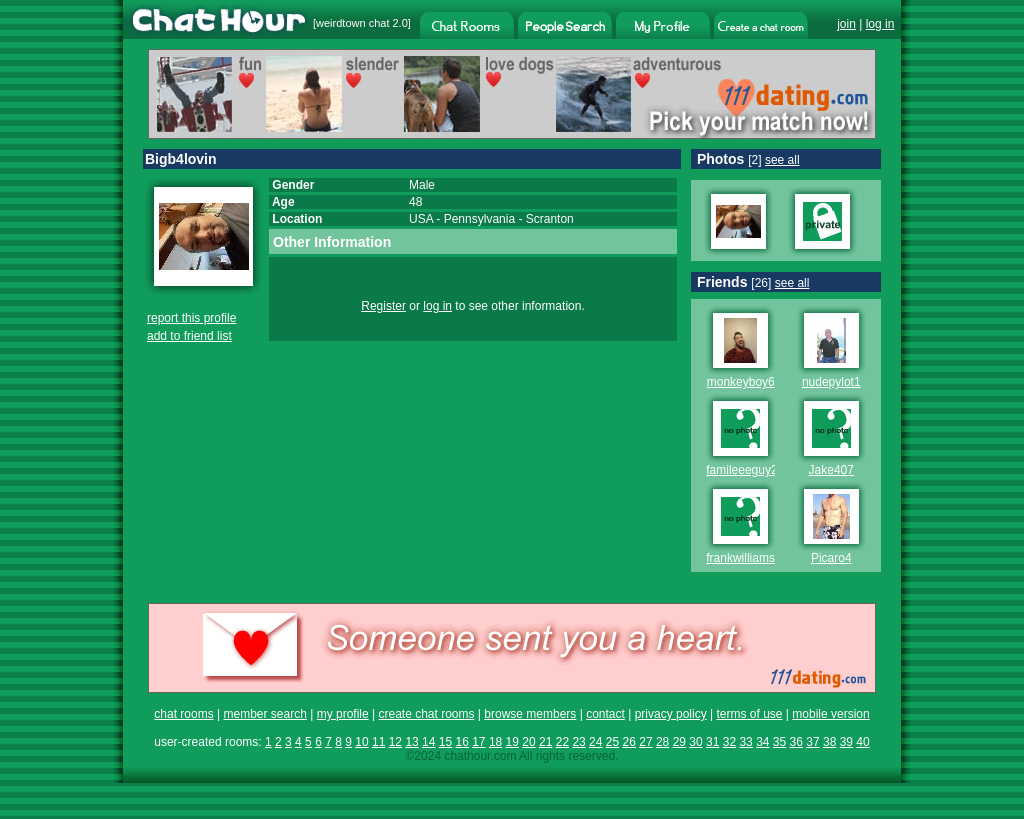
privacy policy (671, 714)
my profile (343, 714)
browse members (530, 714)
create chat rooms (426, 714)
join (846, 24)
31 (712, 742)
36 (796, 742)
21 (545, 742)
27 (645, 742)
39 (846, 742)
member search (264, 714)
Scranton (550, 219)
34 (762, 742)
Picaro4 (831, 558)
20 (528, 742)
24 (595, 742)
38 (829, 742)
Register (383, 306)
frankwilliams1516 (753, 558)
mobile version (830, 714)
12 (395, 742)
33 (745, 742)
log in (880, 24)
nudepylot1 (831, 382)
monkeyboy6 (741, 382)
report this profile (191, 318)
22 (562, 742)
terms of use (749, 714)
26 (629, 742)
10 (361, 742)
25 (612, 742)
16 (461, 742)
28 (662, 742)
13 (411, 742)
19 (512, 742)
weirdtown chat (352, 23)
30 (695, 742)
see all (782, 160)
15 (445, 742)
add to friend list (189, 336)
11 (378, 742)
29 (679, 742)
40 (862, 742)
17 (478, 742)
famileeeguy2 (741, 470)
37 (812, 742)
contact (605, 714)
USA (421, 219)
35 (779, 742)
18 (495, 742)
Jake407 (831, 470)
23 (578, 742)
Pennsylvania (479, 219)
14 (428, 742)
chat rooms (183, 714)
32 (729, 742)
